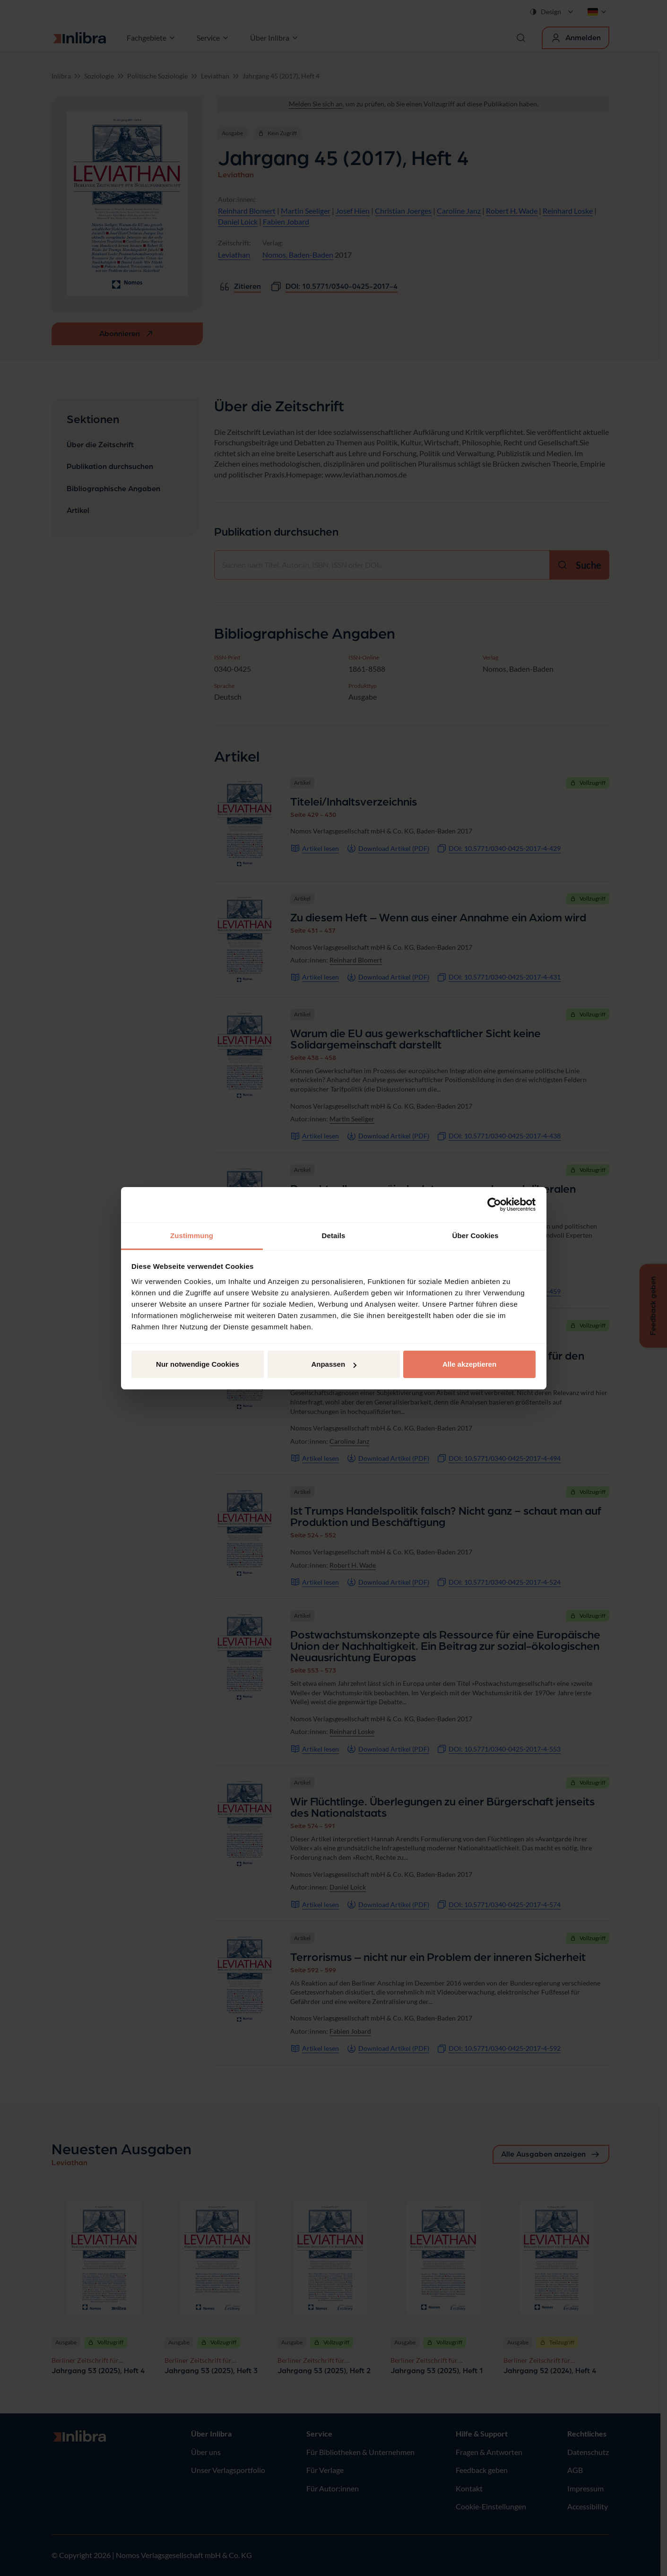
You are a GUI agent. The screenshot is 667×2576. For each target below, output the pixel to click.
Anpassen (333, 1364)
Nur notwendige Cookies (197, 1364)
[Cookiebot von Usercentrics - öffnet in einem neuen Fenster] (494, 1204)
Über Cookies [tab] (475, 1236)
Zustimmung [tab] (191, 1236)
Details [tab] (334, 1236)
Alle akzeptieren (469, 1364)
